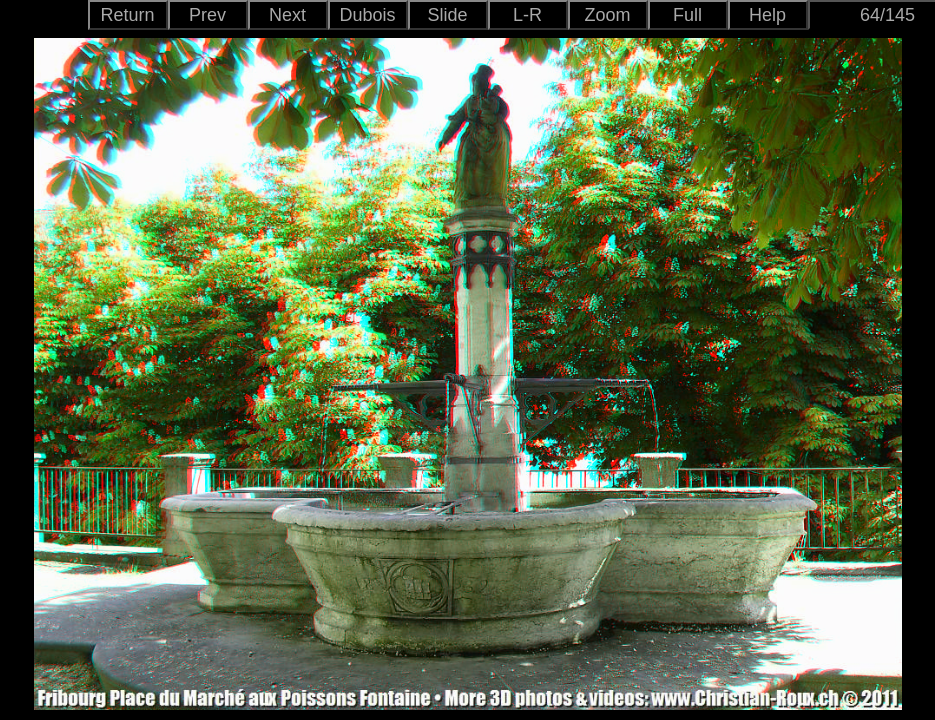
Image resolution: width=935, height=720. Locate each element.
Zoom (607, 15)
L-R (527, 15)
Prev (207, 15)
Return (127, 15)
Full (687, 15)
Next (287, 15)
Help (767, 15)
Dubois (367, 15)
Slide (447, 15)
